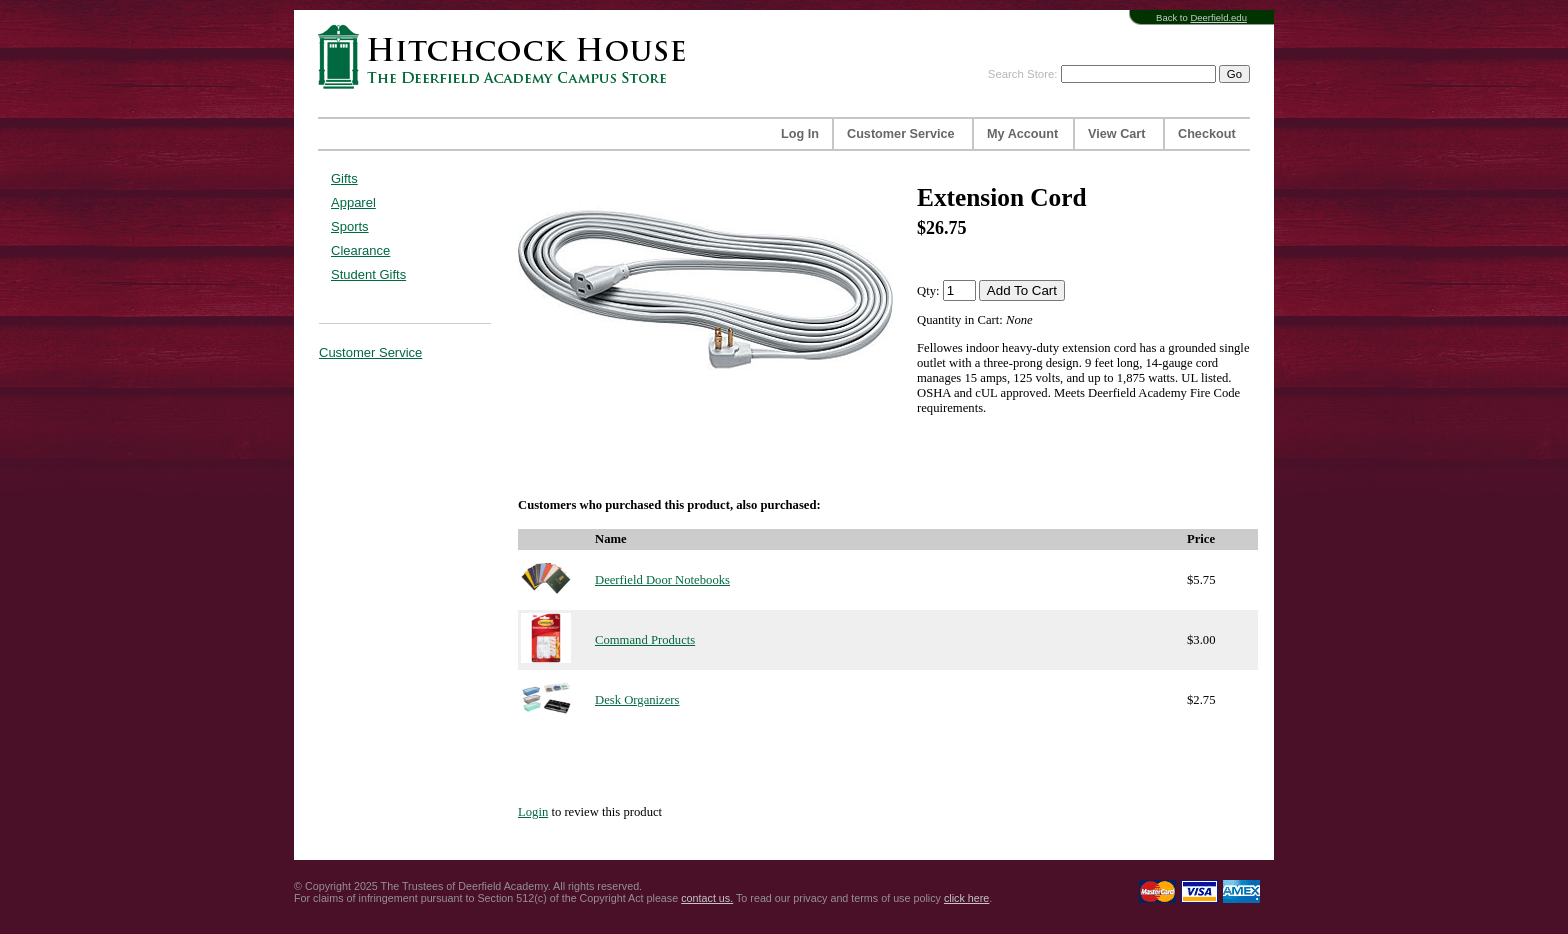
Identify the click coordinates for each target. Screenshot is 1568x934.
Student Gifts (368, 274)
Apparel (353, 202)
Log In (800, 134)
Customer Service (901, 134)
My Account (1022, 134)
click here (966, 898)
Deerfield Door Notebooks (662, 580)
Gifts (344, 178)
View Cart (1116, 134)
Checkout (1207, 134)
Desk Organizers (637, 700)
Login (533, 812)
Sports (350, 226)
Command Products (645, 640)
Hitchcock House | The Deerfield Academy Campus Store (508, 56)
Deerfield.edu (1218, 17)
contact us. (707, 898)
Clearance (360, 250)
